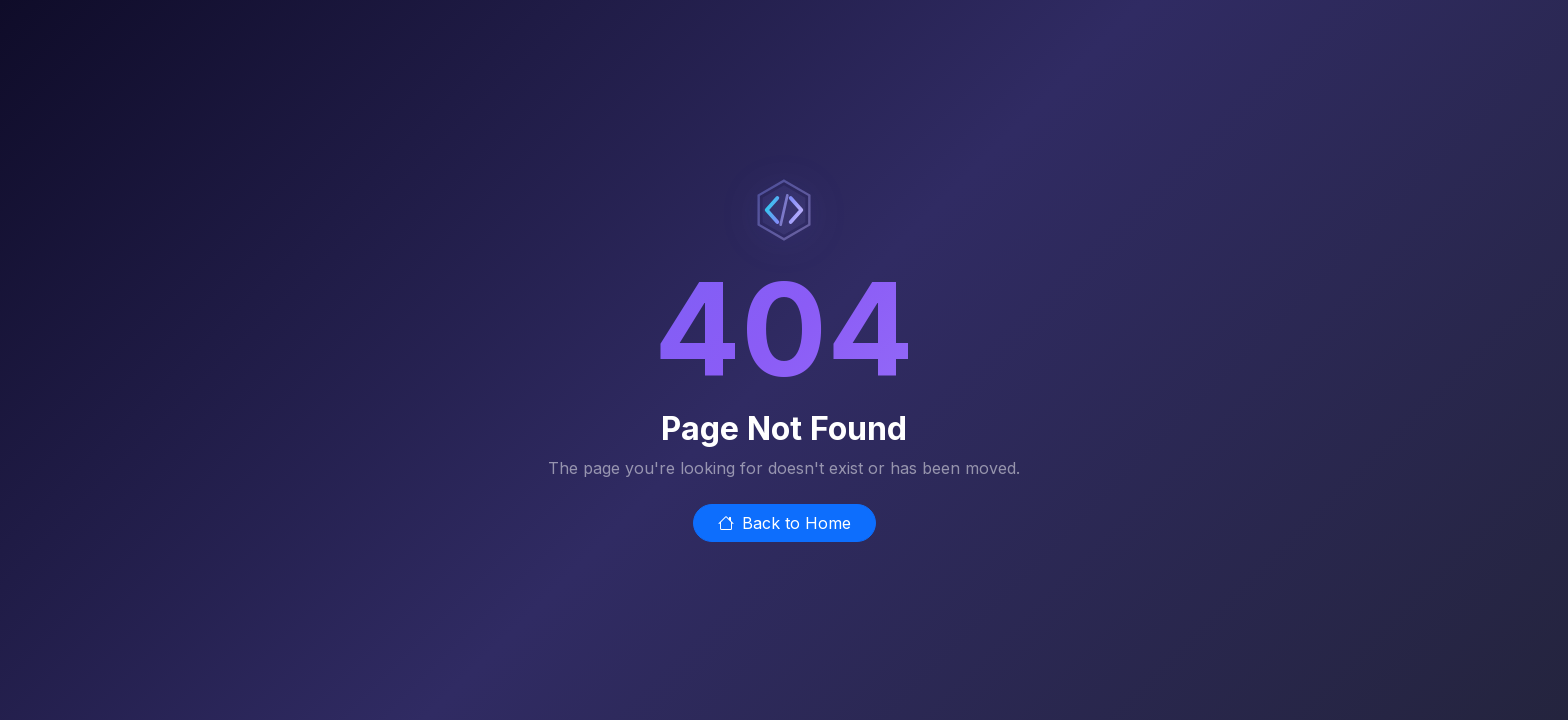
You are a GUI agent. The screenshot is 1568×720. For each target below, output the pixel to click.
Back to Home (784, 523)
